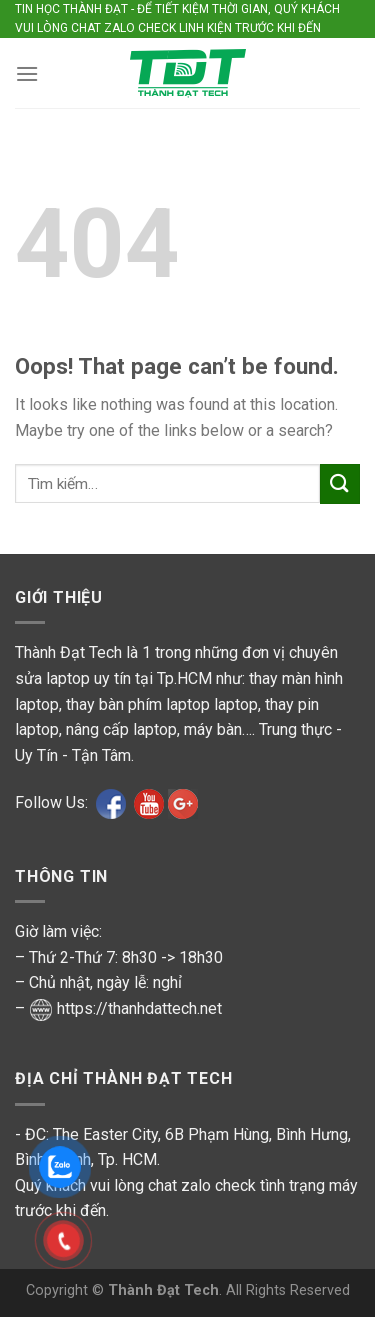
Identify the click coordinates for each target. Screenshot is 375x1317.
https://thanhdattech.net (139, 1008)
